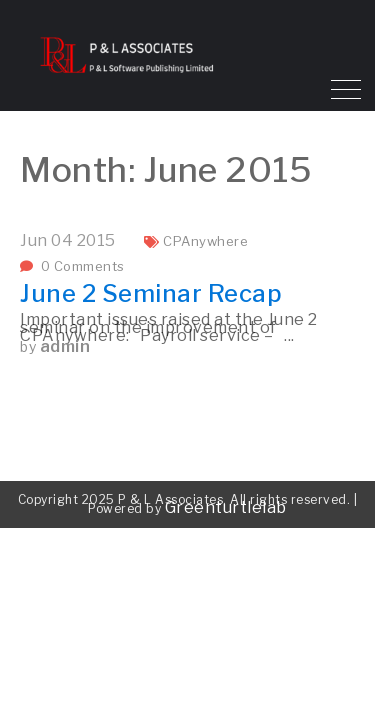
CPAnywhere (205, 241)
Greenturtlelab (226, 507)
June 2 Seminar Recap (151, 293)
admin (65, 346)
